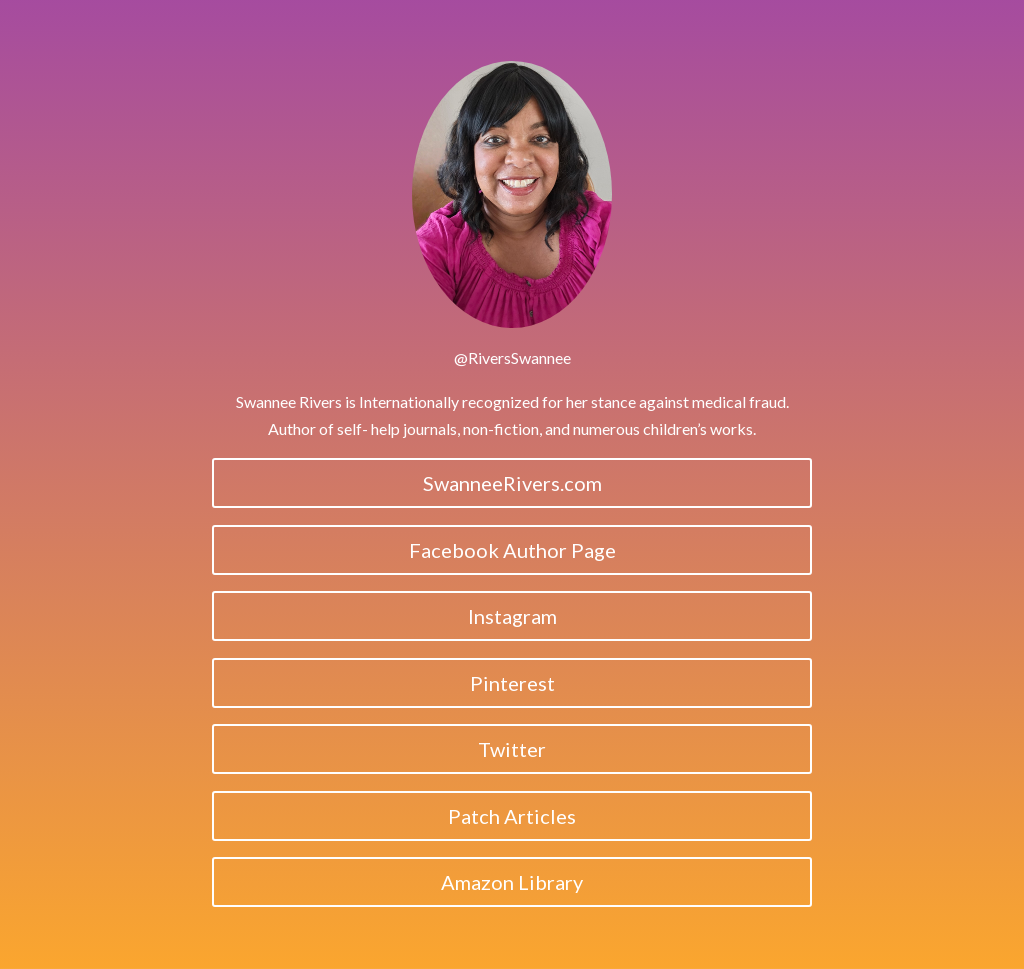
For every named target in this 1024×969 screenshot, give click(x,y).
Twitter (512, 749)
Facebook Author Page (512, 550)
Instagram (512, 616)
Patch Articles (512, 816)
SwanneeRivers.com (512, 483)
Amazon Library (512, 882)
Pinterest (512, 683)
